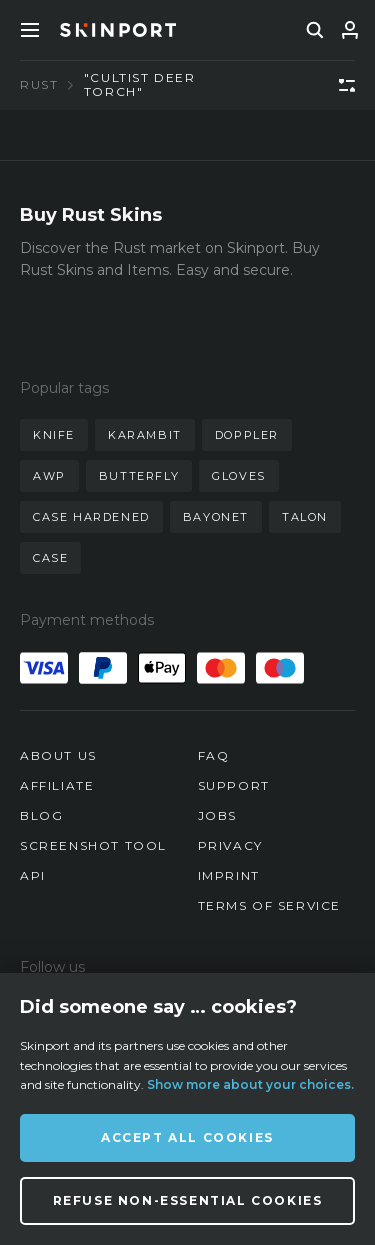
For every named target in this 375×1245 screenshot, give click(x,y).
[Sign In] (350, 30)
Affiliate (57, 785)
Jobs (217, 815)
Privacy (230, 845)
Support (234, 785)
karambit (145, 435)
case (50, 558)
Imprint (229, 875)
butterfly (139, 476)
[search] (315, 30)
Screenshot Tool (93, 845)
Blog (41, 815)
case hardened (91, 517)
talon (305, 517)
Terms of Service (270, 905)
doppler (247, 435)
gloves (239, 476)
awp (49, 476)
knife (54, 435)
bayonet (216, 517)
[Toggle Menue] (30, 30)
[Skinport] (118, 30)
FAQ (214, 755)
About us (58, 755)
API (33, 875)
